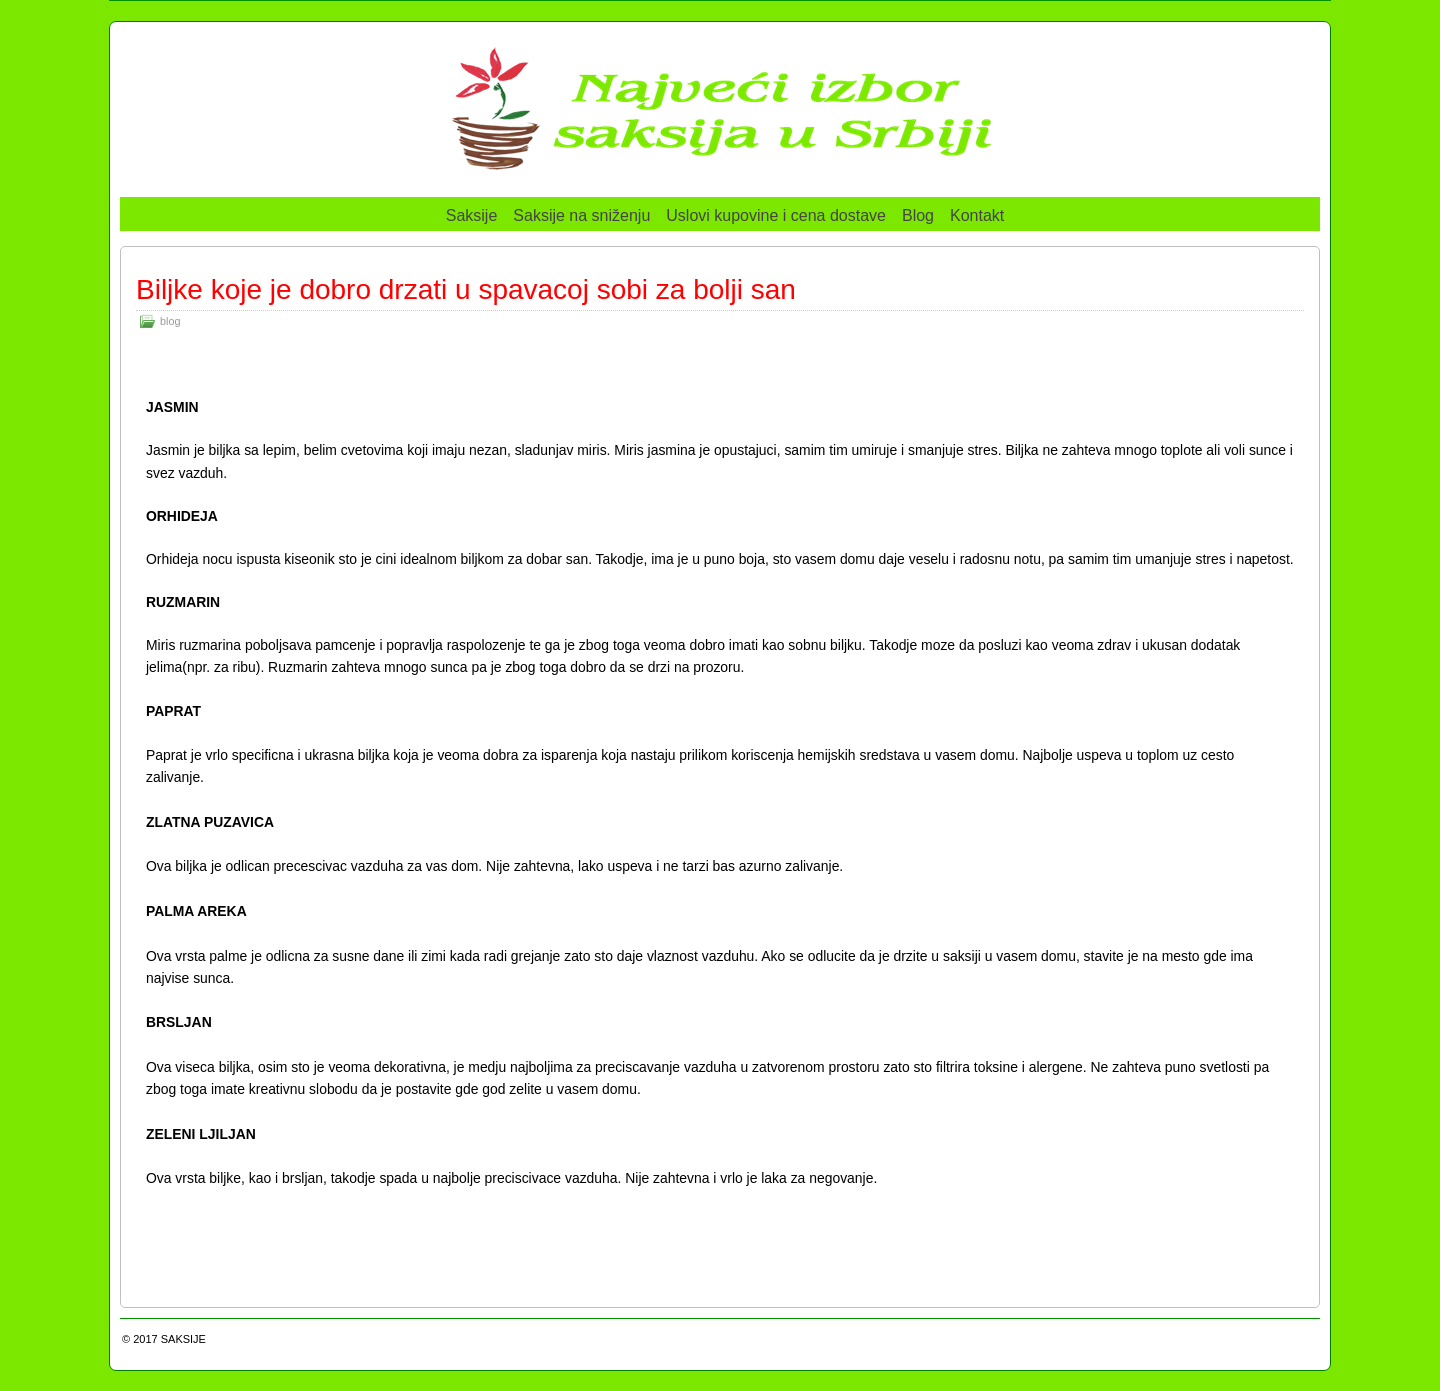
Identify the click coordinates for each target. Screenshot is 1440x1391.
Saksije (472, 215)
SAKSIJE (183, 1339)
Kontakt (977, 215)
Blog (918, 215)
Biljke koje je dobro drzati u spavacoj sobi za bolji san (466, 289)
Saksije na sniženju (581, 215)
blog (170, 321)
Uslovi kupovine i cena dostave (776, 215)
